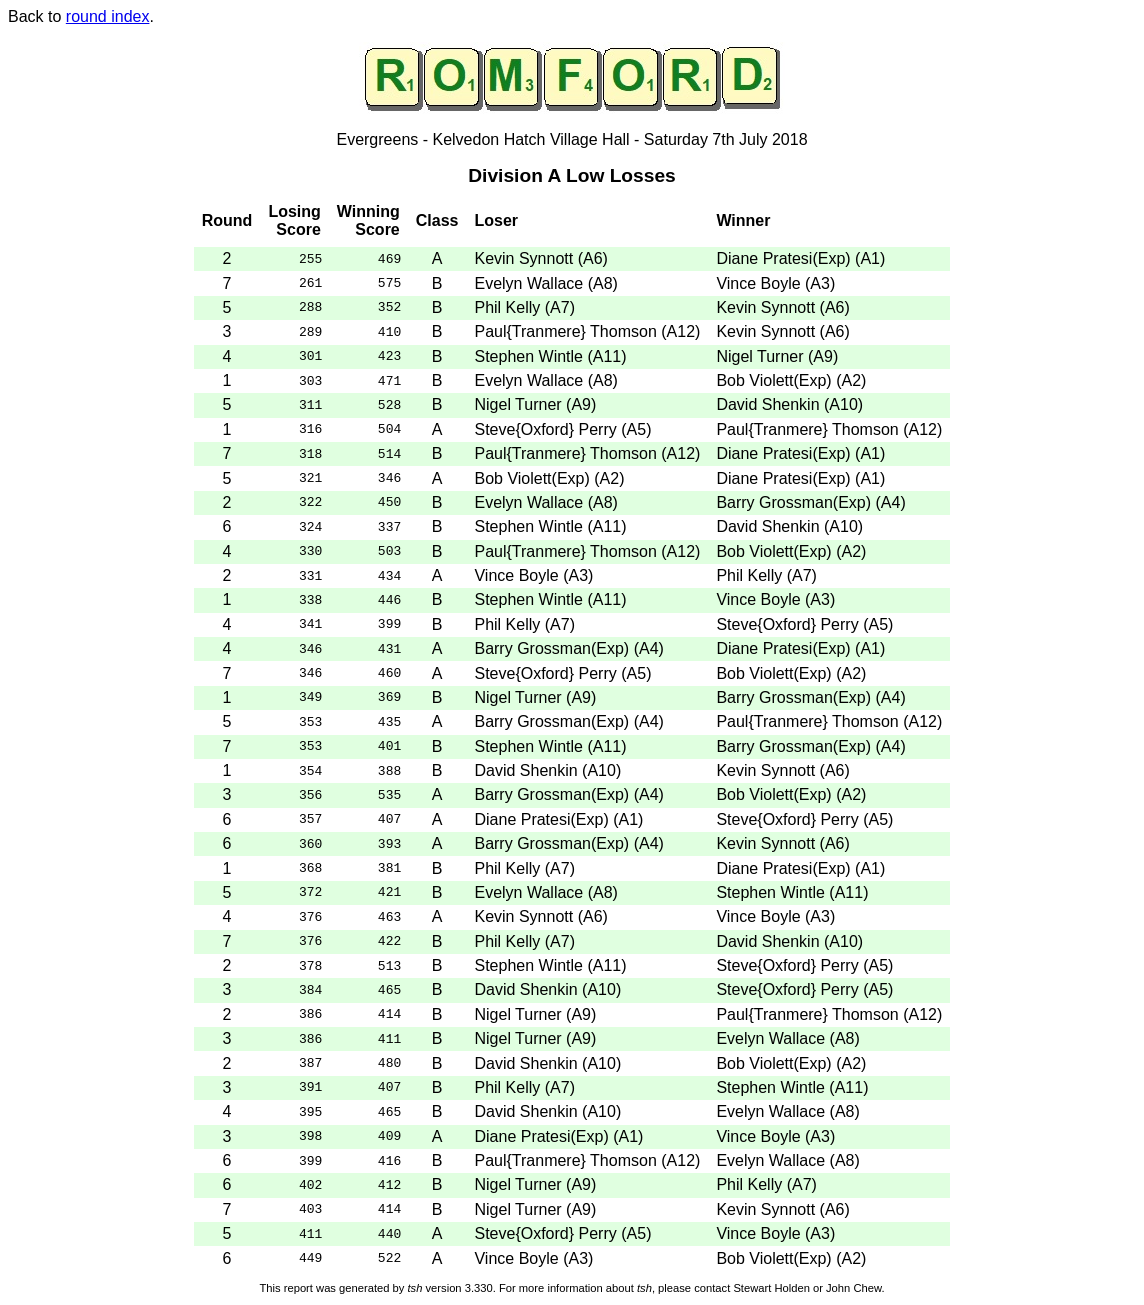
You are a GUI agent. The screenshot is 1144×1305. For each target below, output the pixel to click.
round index (108, 16)
